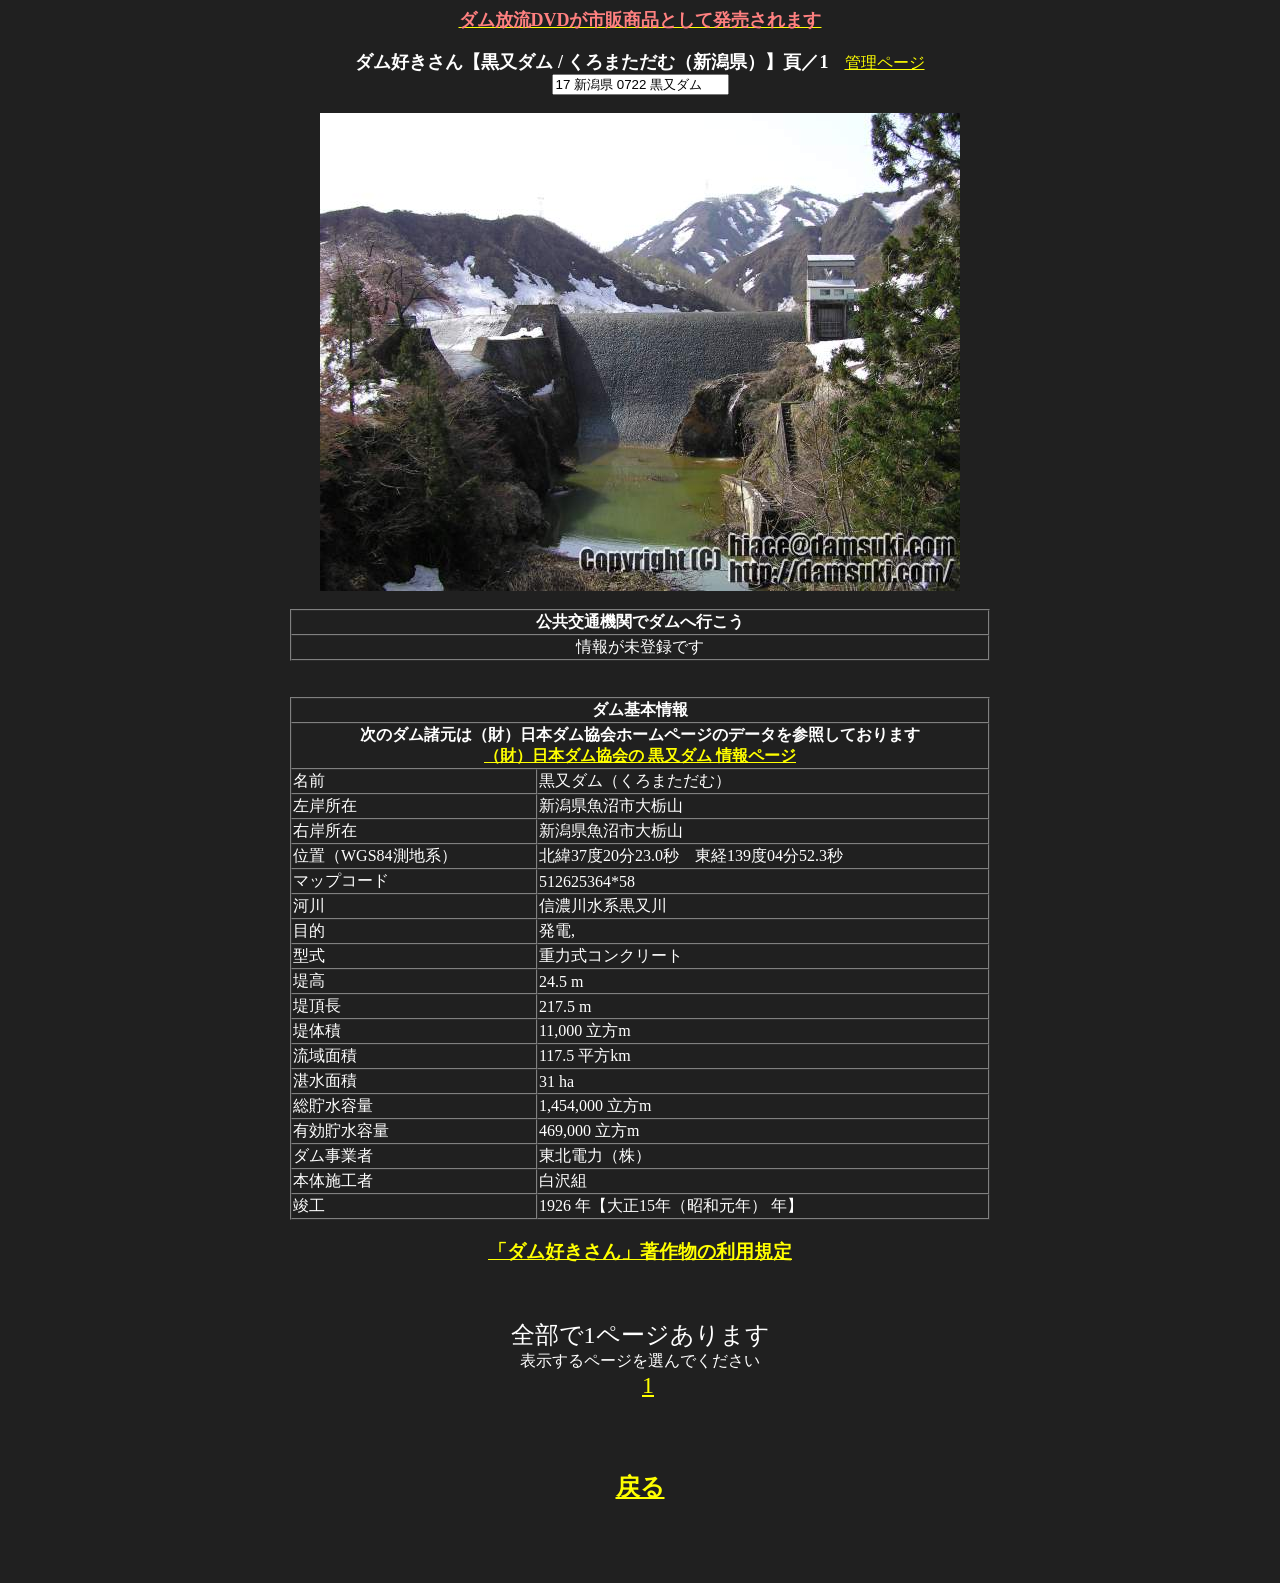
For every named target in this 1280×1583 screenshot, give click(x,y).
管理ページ (885, 62)
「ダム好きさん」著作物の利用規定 (640, 1251)
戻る (640, 1487)
